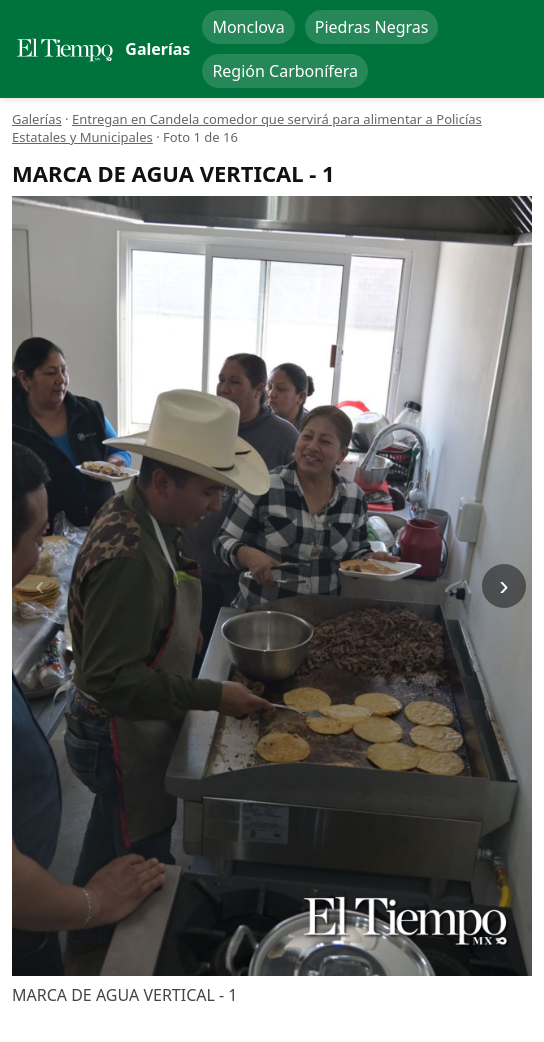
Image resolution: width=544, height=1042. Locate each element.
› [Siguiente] (503, 585)
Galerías (37, 119)
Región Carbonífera (285, 71)
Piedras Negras (372, 27)
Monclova (248, 27)
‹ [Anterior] (39, 585)
